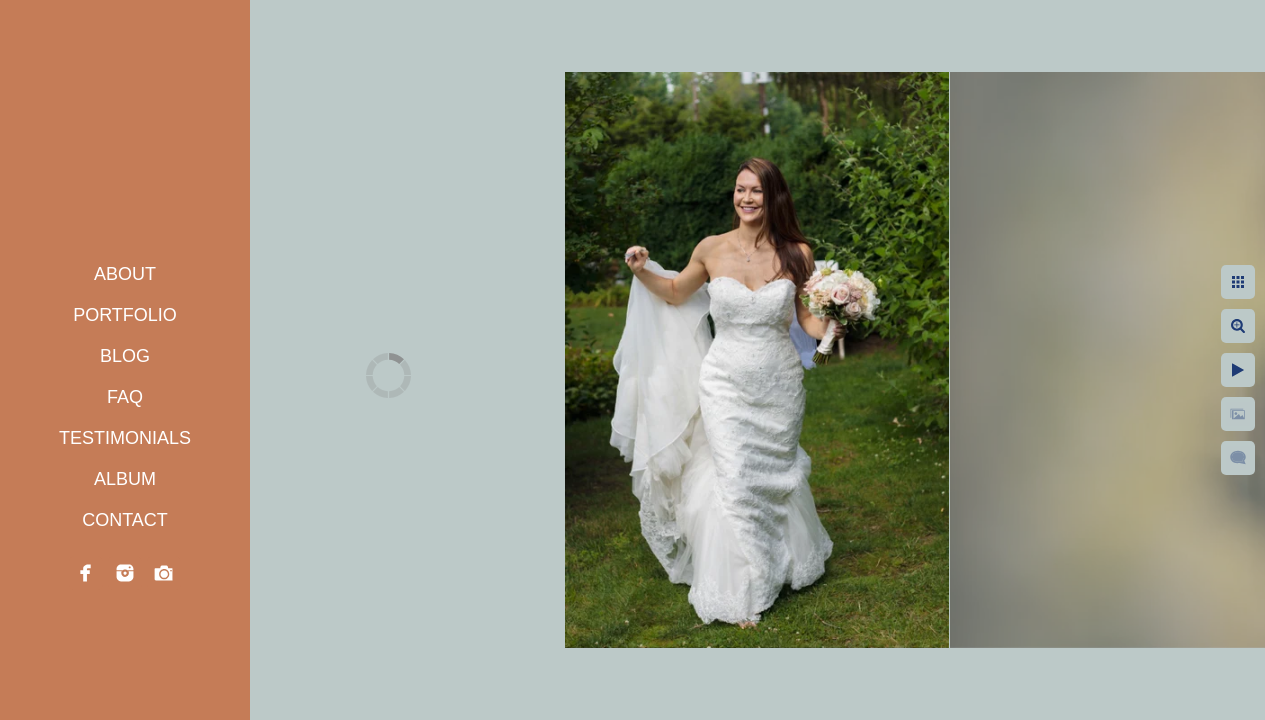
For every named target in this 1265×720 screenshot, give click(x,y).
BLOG (125, 356)
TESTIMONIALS (125, 438)
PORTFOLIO (125, 315)
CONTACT (125, 520)
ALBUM (125, 479)
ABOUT (125, 274)
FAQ (125, 397)
